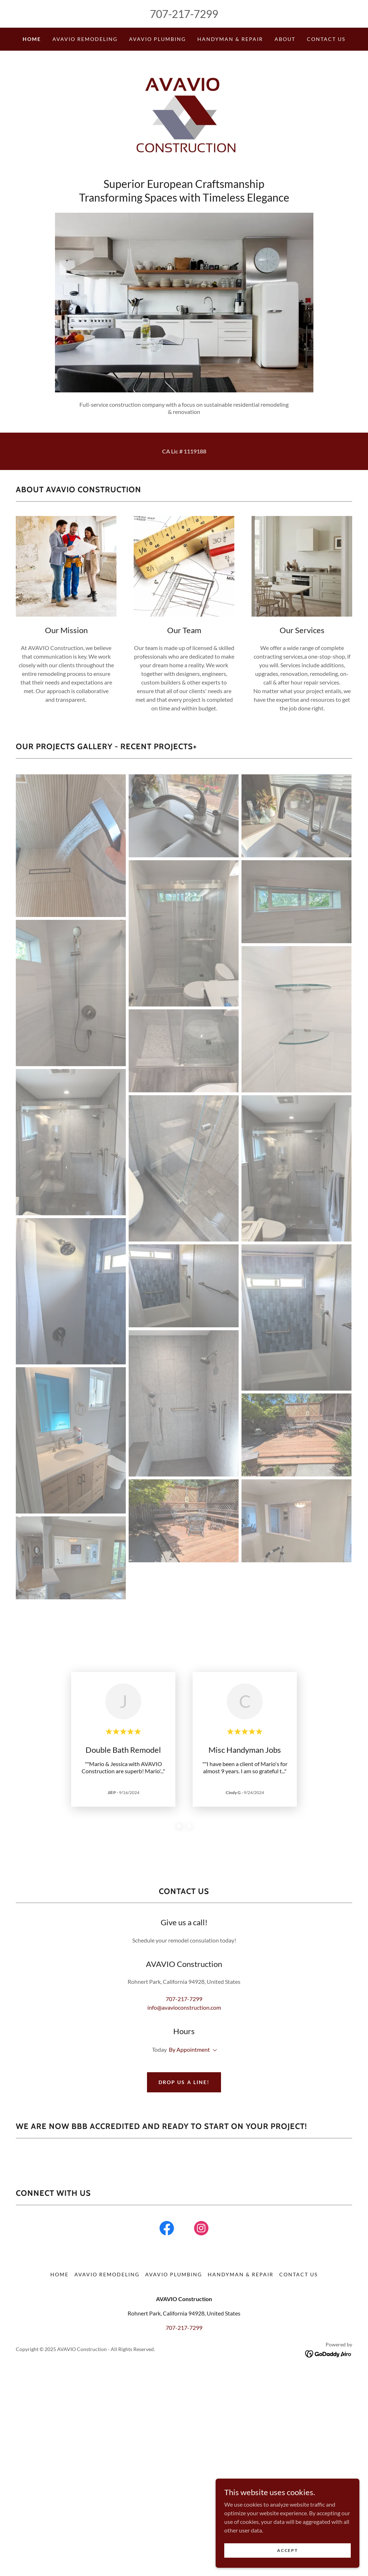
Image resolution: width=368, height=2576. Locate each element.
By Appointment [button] (189, 2049)
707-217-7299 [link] (184, 13)
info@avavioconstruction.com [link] (184, 2007)
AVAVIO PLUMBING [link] (157, 39)
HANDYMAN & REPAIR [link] (230, 39)
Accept (287, 2550)
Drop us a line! (183, 2082)
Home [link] (32, 39)
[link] (184, 115)
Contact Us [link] (326, 39)
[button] (213, 2050)
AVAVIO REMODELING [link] (85, 39)
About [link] (285, 39)
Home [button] (59, 2322)
